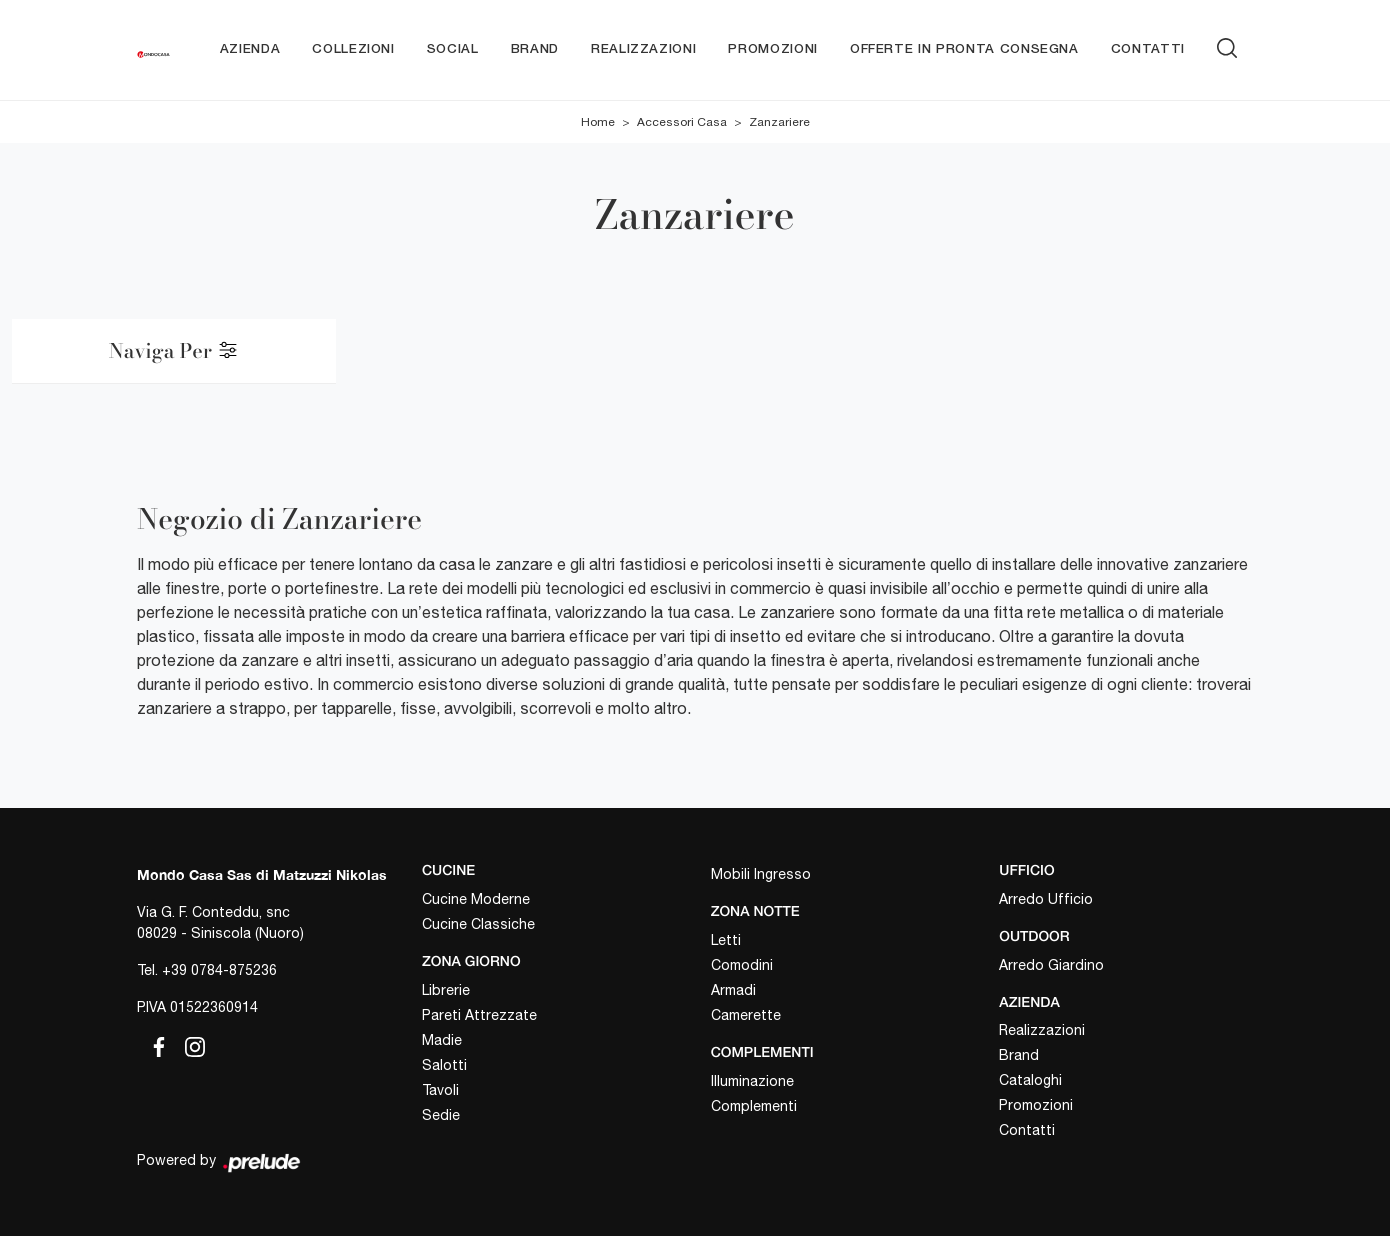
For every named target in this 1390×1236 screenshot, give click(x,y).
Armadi (733, 990)
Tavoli (440, 1090)
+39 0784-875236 (219, 970)
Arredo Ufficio (1046, 899)
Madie (442, 1040)
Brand (535, 49)
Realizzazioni (643, 49)
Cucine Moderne (476, 899)
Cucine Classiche (478, 924)
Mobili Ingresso (761, 874)
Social (453, 49)
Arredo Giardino (1051, 965)
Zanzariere (779, 122)
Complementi (754, 1106)
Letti (726, 940)
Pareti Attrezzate (479, 1015)
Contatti (1148, 49)
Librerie (446, 990)
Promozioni (773, 49)
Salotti (444, 1065)
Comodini (742, 965)
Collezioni (353, 49)
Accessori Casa (682, 122)
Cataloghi (1030, 1080)
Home (598, 122)
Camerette (746, 1015)
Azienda (250, 49)
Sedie (441, 1115)
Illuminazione (752, 1081)
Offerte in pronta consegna (964, 49)
